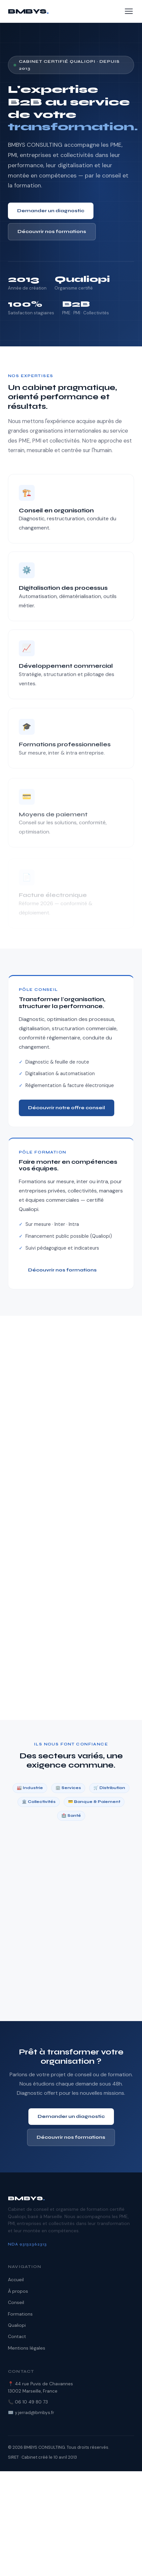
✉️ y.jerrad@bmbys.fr (31, 2412)
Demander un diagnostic (50, 211)
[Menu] (129, 11)
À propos (18, 2291)
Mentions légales (26, 2348)
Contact (17, 2336)
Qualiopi (17, 2325)
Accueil (16, 2280)
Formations (20, 2314)
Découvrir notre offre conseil (66, 1108)
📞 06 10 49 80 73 (28, 2402)
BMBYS (28, 11)
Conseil (16, 2302)
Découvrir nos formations (52, 231)
